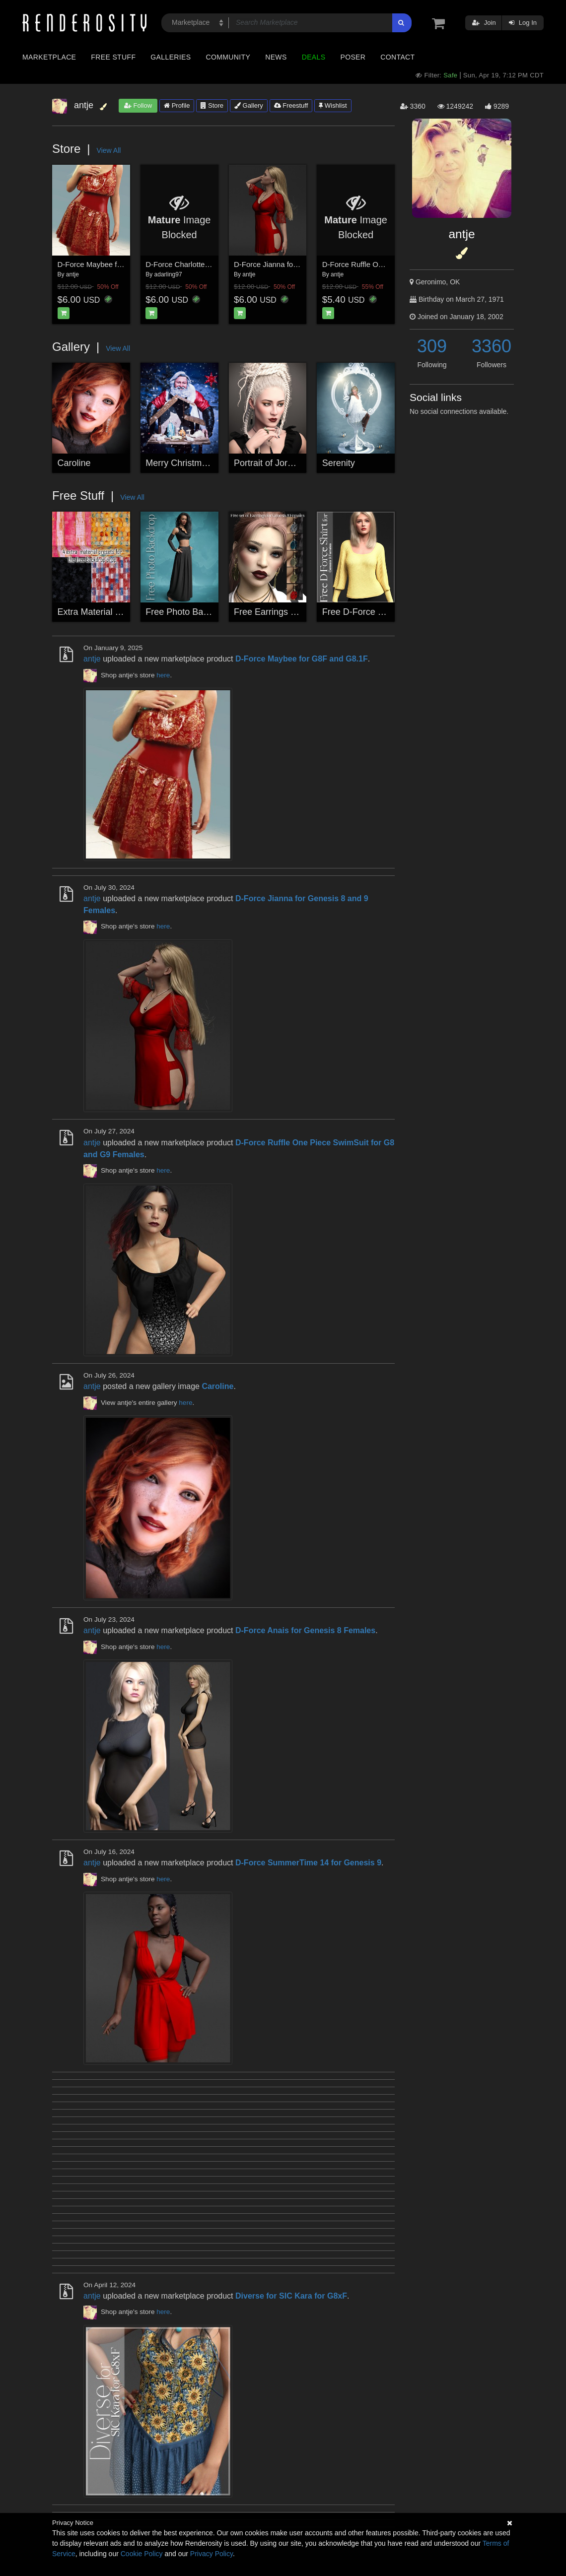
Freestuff (291, 105)
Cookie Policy (142, 2554)
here (163, 675)
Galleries (170, 57)
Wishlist (333, 105)
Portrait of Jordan (268, 463)
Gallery (248, 105)
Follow (138, 105)
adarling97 (168, 274)
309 (432, 346)
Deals (314, 57)
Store (212, 105)
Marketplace (49, 57)
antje (72, 274)
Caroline (74, 463)
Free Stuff (113, 57)
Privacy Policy (211, 2554)
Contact (397, 57)
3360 (491, 346)
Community (228, 57)
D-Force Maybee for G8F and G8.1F (118, 264)
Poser (352, 57)
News (275, 57)
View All (109, 150)
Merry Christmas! (179, 463)
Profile (177, 105)
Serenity (338, 463)
